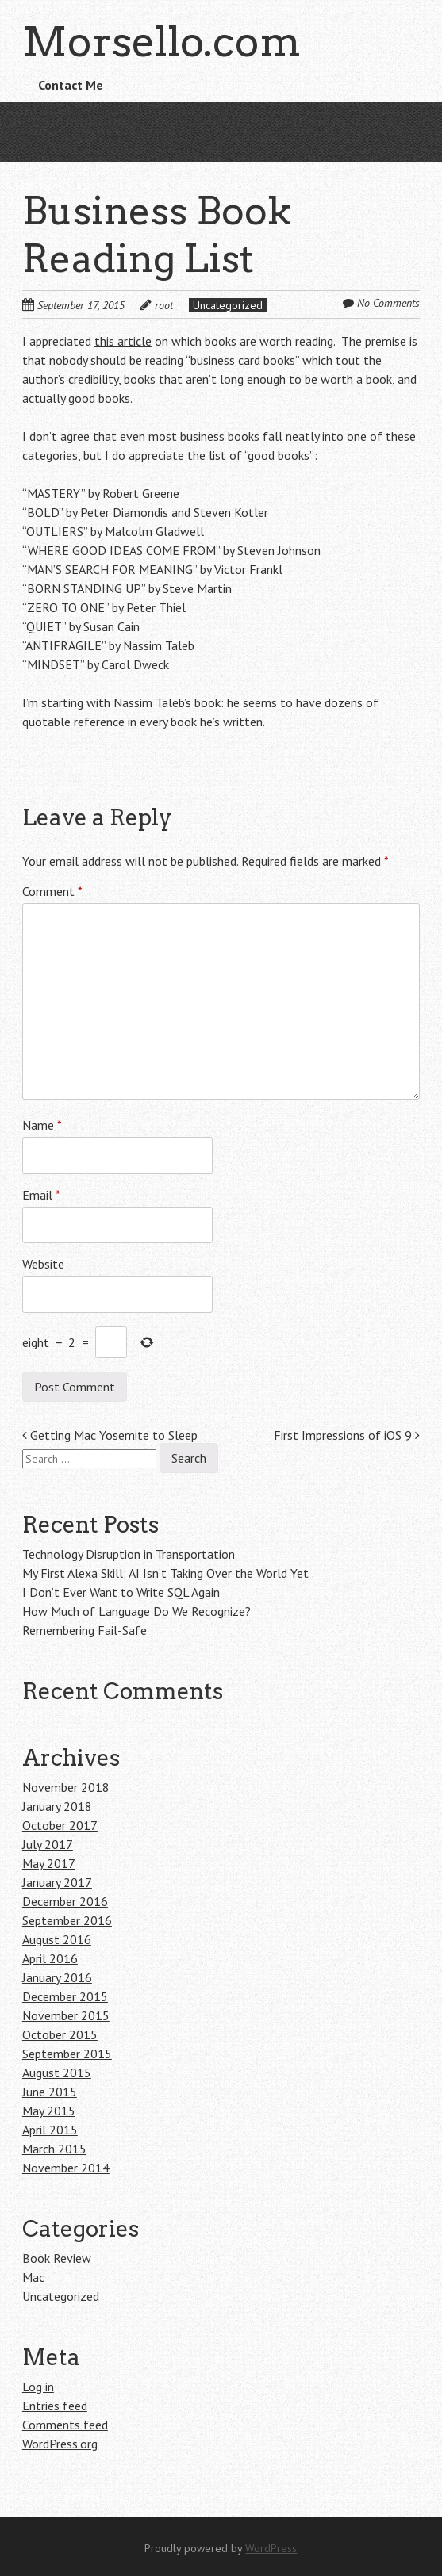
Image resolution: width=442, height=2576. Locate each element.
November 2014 (66, 2168)
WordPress (271, 2548)
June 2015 (49, 2091)
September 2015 (67, 2053)
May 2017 (48, 1863)
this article (123, 341)
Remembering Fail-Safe (84, 1630)
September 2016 (67, 1920)
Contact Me (70, 85)
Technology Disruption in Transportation (128, 1554)
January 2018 (57, 1806)
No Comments (388, 303)
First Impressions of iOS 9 (347, 1435)
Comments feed (65, 2424)
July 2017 (47, 1844)
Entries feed (54, 2405)
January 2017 (57, 1882)
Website (43, 1264)
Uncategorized (228, 305)
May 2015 (48, 2111)
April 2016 (50, 1958)
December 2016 (65, 1901)
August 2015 (56, 2072)
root (164, 305)
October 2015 (60, 2034)
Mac (33, 2277)
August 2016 (56, 1939)
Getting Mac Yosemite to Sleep (110, 1435)
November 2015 (66, 2015)
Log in (38, 2386)
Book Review (56, 2258)
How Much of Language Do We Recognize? (136, 1611)
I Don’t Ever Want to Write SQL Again (121, 1592)
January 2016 (57, 1977)
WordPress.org (60, 2444)
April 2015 (50, 2130)
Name (42, 1125)
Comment (52, 891)
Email (41, 1195)
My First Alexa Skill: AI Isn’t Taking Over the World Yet (165, 1573)
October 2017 (60, 1825)
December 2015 (65, 1996)
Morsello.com (161, 42)
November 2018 (66, 1787)
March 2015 (54, 2149)
